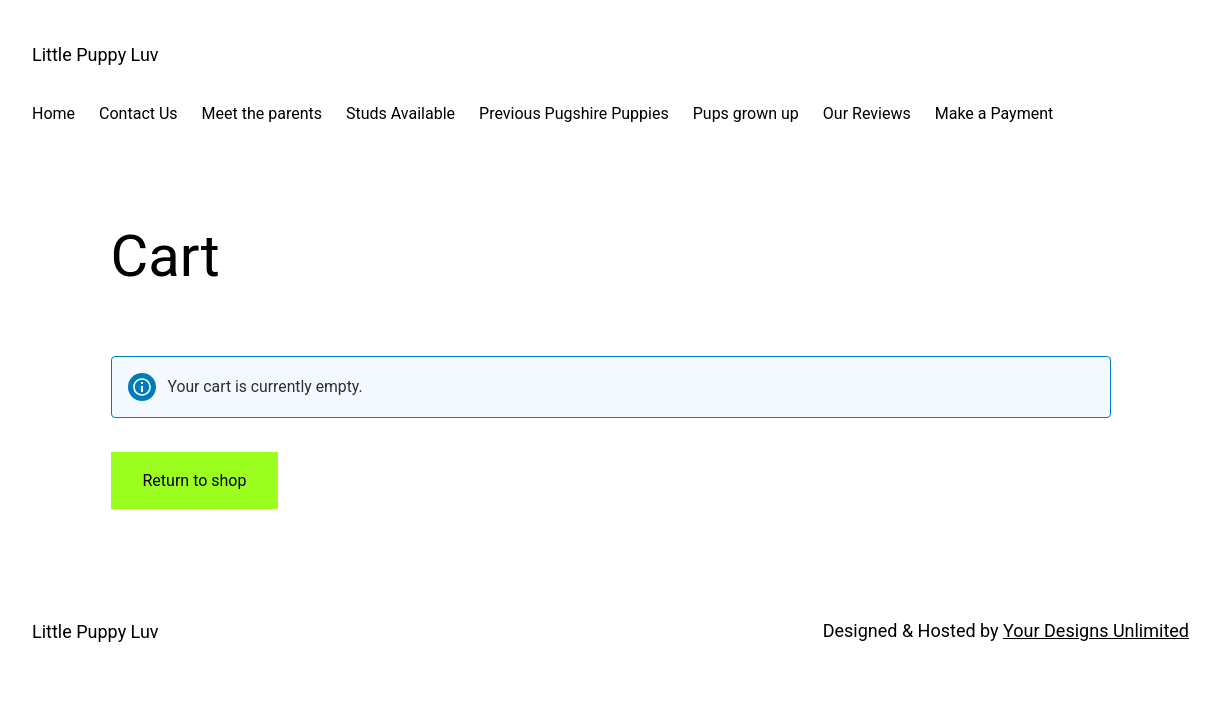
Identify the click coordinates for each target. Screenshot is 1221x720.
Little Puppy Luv (95, 54)
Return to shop (195, 480)
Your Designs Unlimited (1096, 630)
